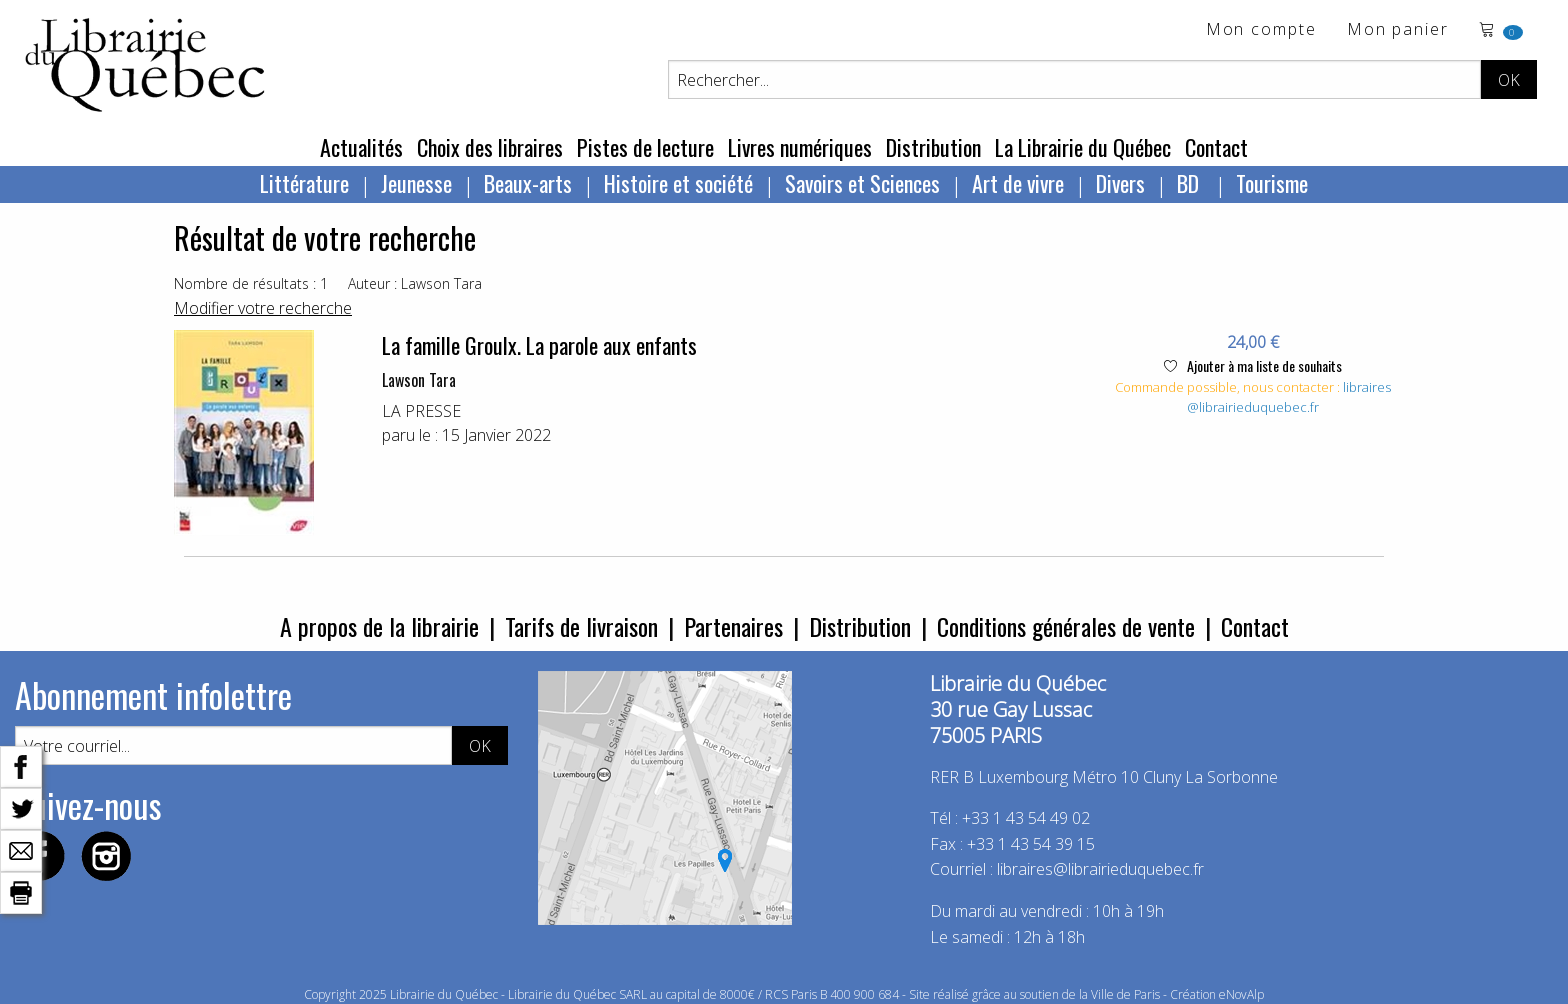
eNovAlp (1241, 994)
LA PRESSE (421, 411)
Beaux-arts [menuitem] (528, 183)
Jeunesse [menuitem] (416, 183)
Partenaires (733, 626)
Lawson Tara (419, 380)
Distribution (933, 147)
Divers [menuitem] (1120, 183)
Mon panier (1398, 30)
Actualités (361, 147)
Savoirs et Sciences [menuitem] (862, 183)
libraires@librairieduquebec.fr (1289, 397)
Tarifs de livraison (581, 626)
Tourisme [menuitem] (1272, 183)
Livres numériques (800, 147)
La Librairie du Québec (1083, 147)
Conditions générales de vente (1066, 626)
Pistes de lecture (645, 147)
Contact (1216, 147)
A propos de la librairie (379, 626)
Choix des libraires (490, 147)
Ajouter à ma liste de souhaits (1253, 365)
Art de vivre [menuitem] (1018, 183)
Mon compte (1261, 30)
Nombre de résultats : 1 (251, 283)
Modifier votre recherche (263, 308)
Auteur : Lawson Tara (415, 283)
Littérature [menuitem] (304, 183)
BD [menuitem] (1190, 183)
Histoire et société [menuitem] (678, 183)
